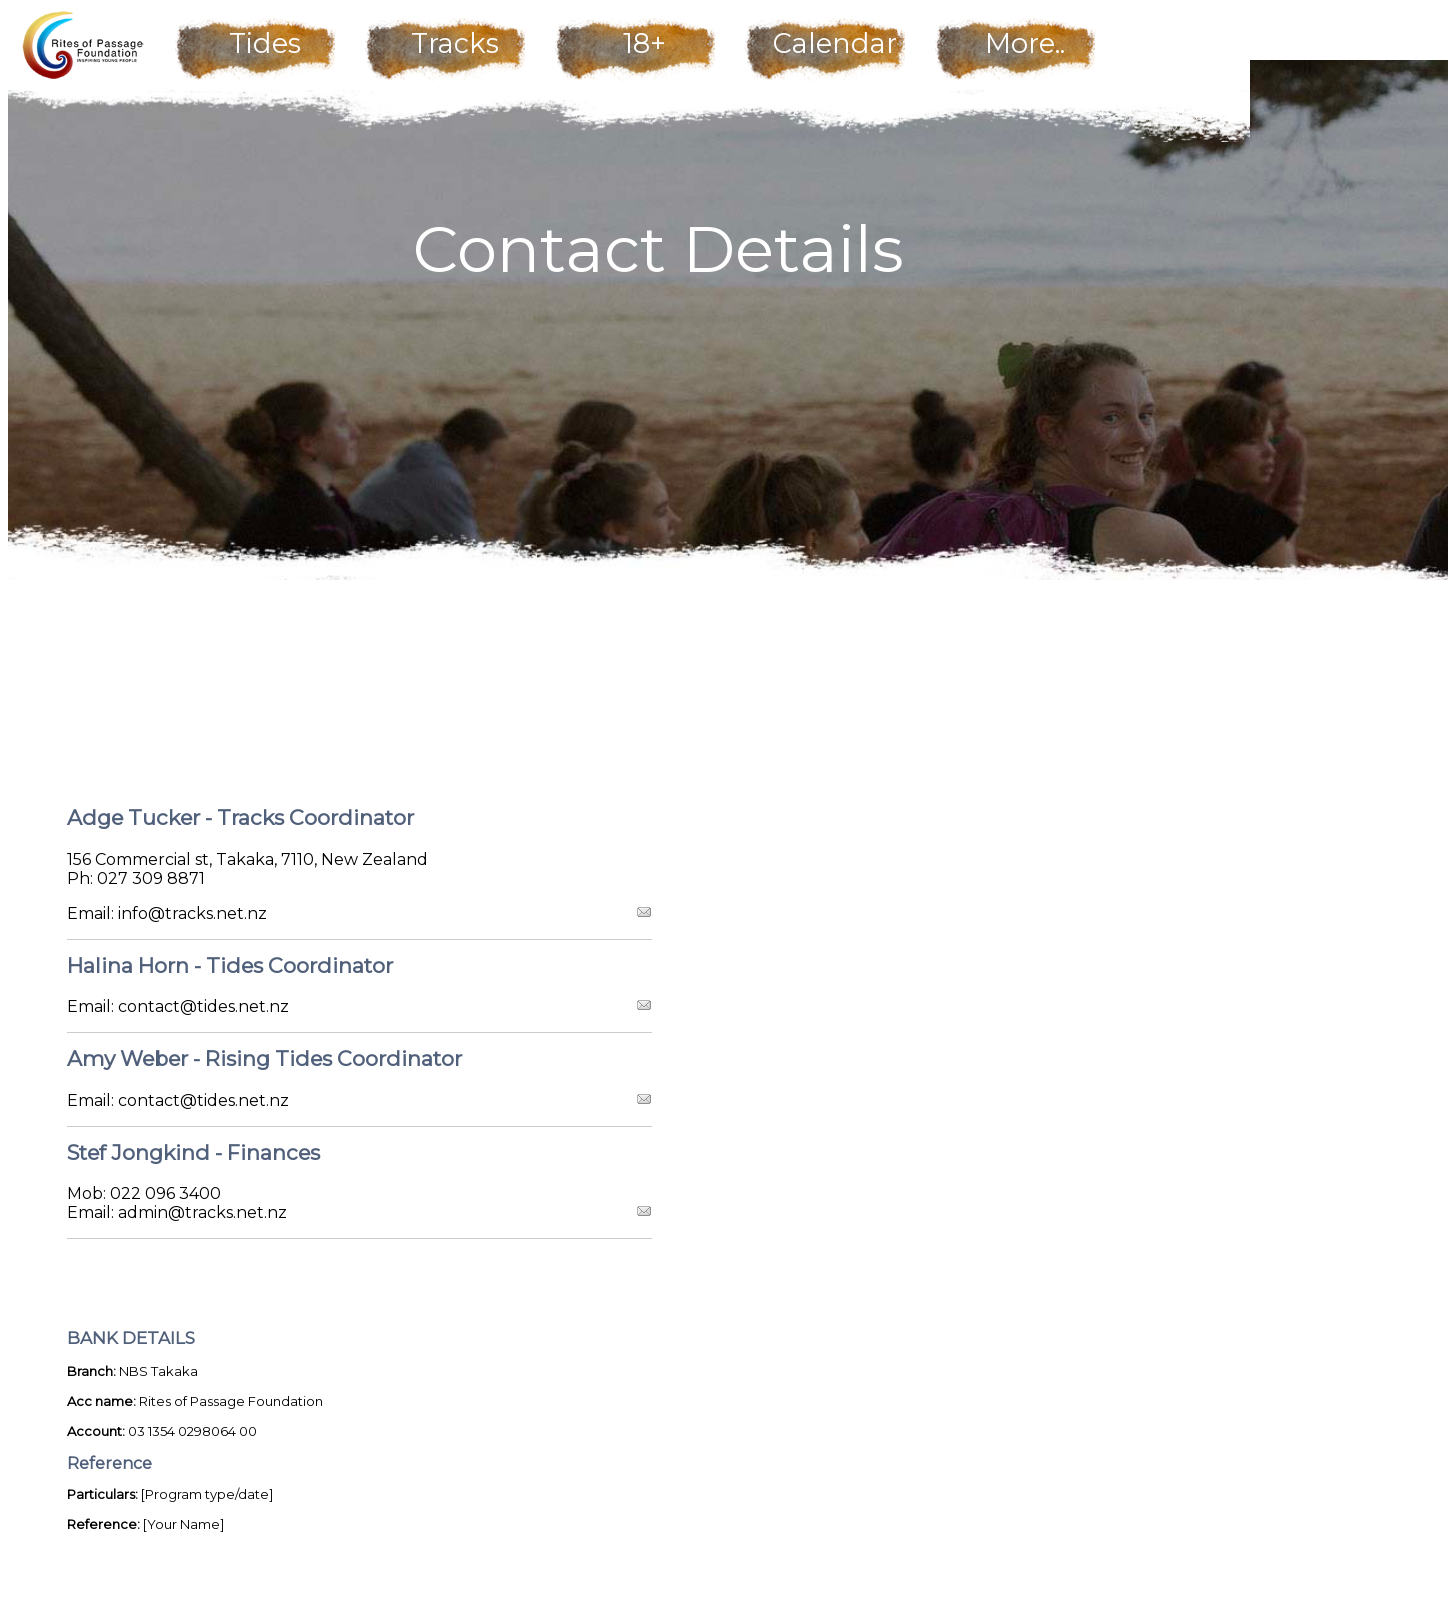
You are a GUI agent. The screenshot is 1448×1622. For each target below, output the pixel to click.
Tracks (455, 43)
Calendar (835, 43)
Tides (265, 43)
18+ (644, 43)
